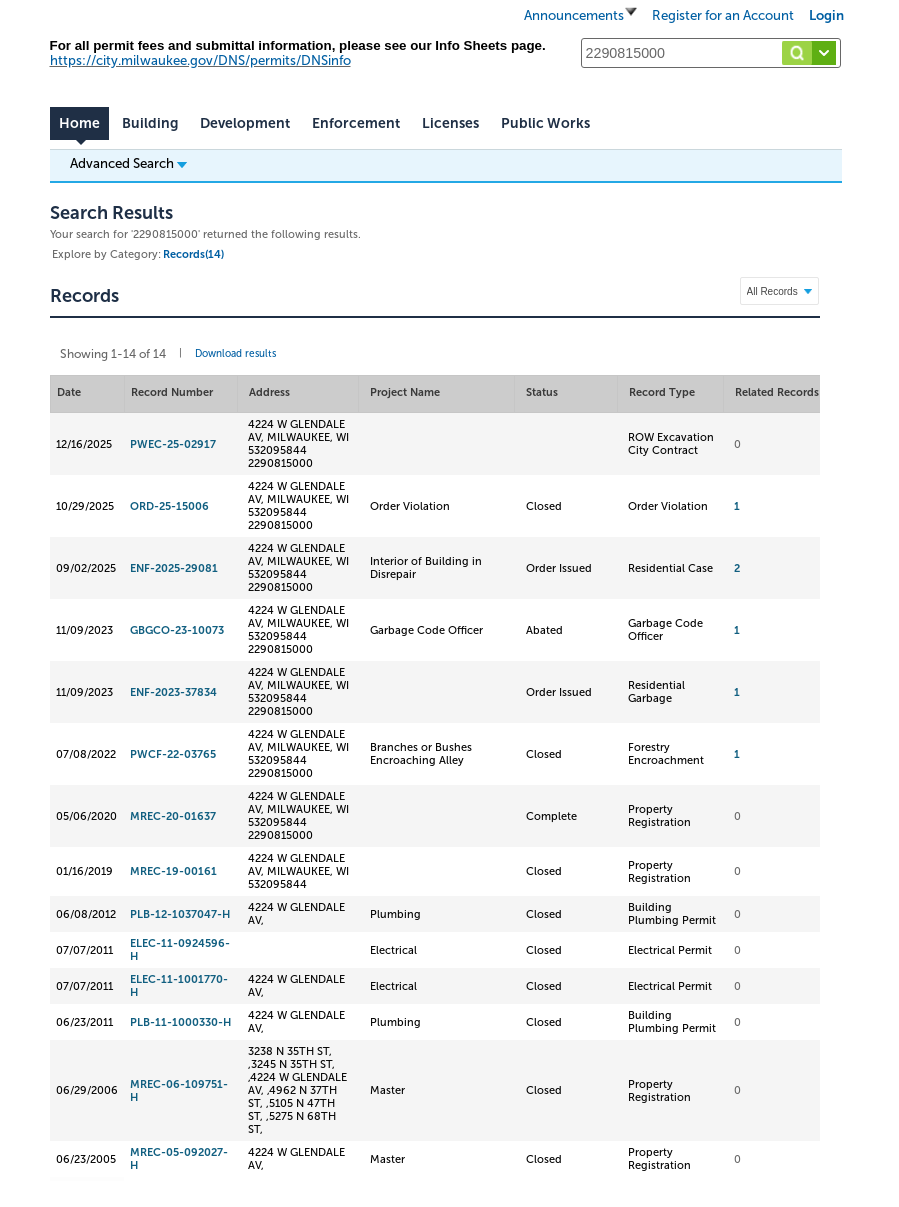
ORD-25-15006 (169, 506)
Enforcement (356, 123)
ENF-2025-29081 (174, 568)
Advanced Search (128, 163)
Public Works (545, 123)
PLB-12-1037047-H (180, 914)
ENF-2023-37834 (173, 692)
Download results (235, 354)
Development (245, 123)
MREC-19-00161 (173, 871)
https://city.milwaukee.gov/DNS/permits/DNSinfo (200, 60)
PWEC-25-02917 (173, 444)
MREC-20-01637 (173, 816)
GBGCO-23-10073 (177, 630)
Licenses (450, 123)
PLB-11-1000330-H (180, 1022)
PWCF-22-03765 (173, 754)
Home (79, 123)
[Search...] (711, 53)
